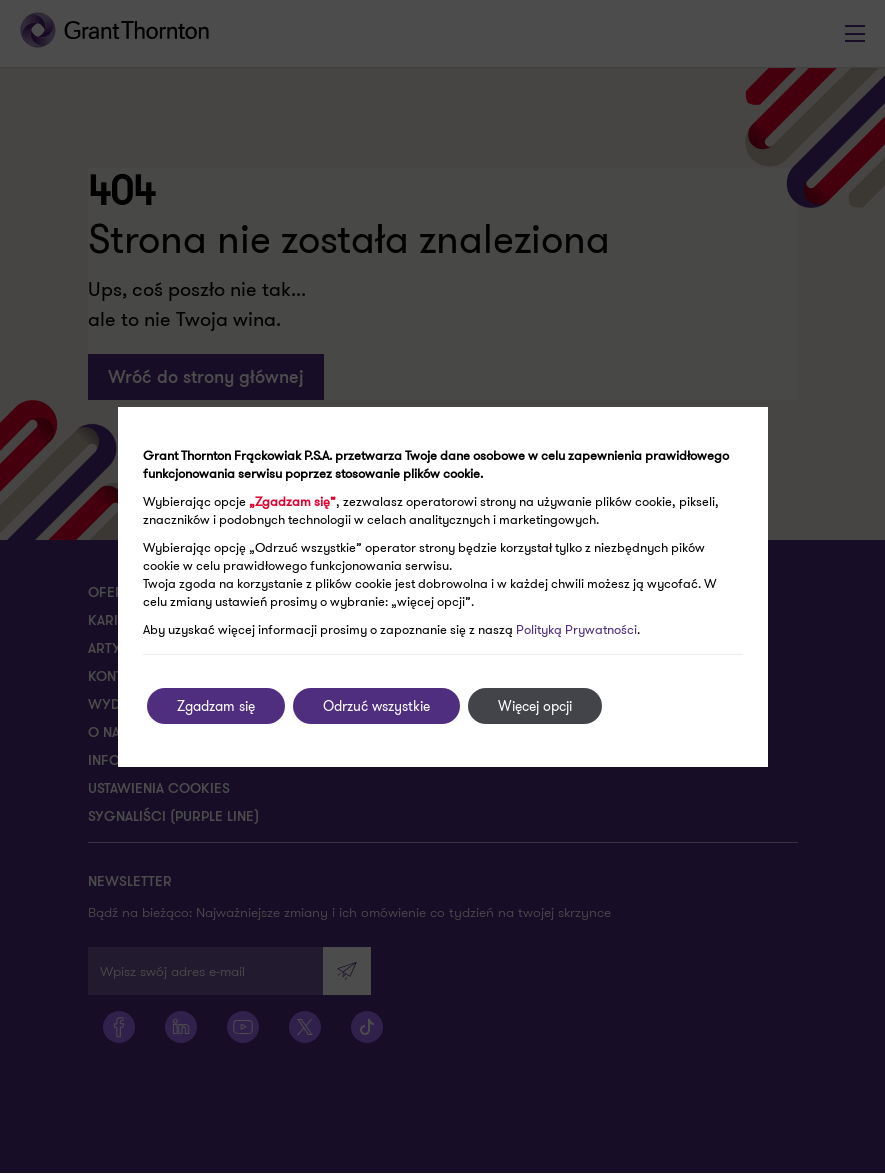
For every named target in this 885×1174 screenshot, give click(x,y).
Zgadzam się (216, 706)
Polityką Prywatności (576, 629)
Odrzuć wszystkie (376, 706)
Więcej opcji (535, 706)
